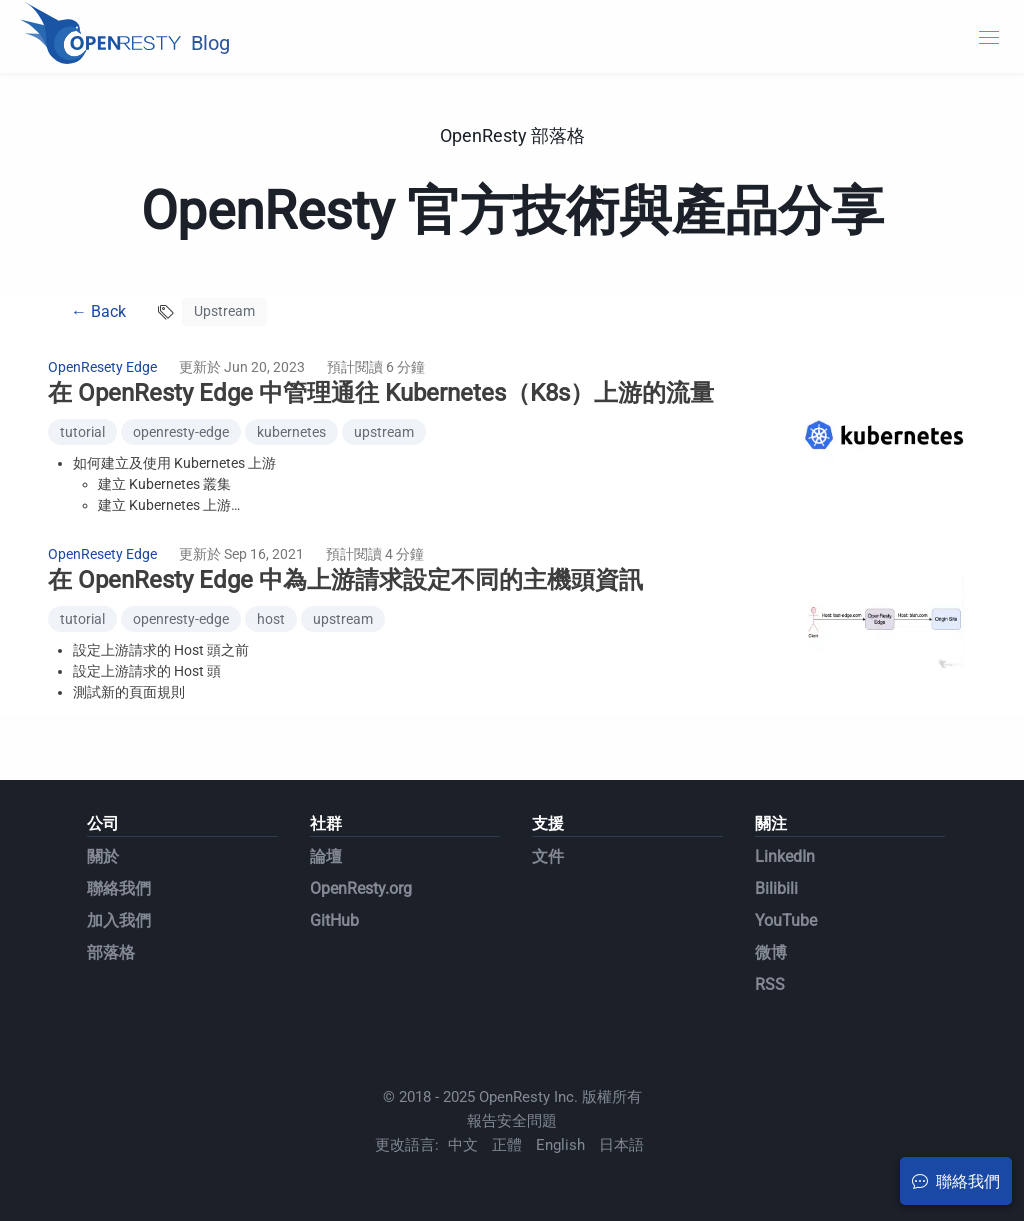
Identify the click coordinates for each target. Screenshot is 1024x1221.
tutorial (82, 432)
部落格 (111, 952)
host (271, 619)
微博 (771, 952)
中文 (463, 1145)
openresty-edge (181, 432)
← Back (98, 311)
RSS (770, 984)
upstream (384, 432)
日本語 (621, 1145)
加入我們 (119, 920)
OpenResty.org (361, 888)
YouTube (786, 920)
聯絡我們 (119, 888)
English (560, 1145)
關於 (103, 856)
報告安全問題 (512, 1121)
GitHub (334, 920)
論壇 (326, 856)
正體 (507, 1145)
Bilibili (776, 888)
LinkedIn (785, 856)
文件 (548, 856)
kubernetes (291, 432)
